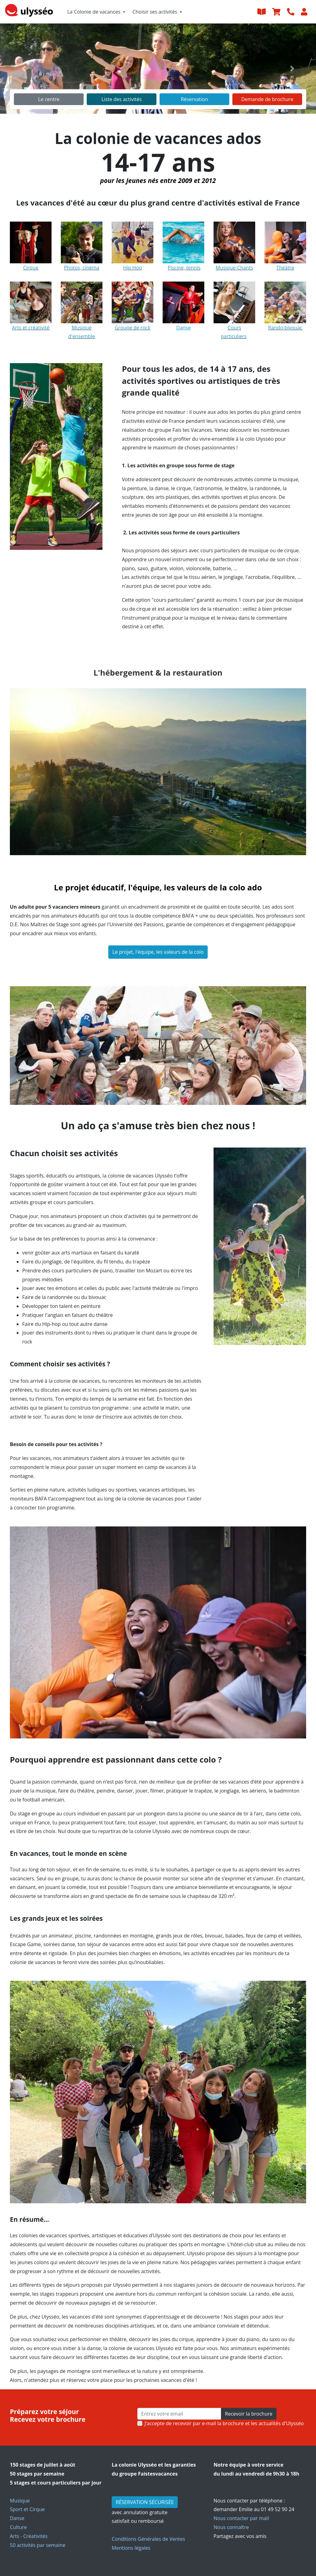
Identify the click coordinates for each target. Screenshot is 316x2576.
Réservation (194, 99)
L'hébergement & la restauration (158, 672)
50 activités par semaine (37, 2545)
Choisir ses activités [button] (154, 11)
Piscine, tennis (184, 267)
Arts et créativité (31, 327)
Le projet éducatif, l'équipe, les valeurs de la (140, 887)
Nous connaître (231, 2527)
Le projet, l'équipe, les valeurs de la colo (158, 951)
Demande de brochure (267, 99)
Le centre (48, 99)
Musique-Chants (234, 267)
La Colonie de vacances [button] (93, 11)
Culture (18, 2527)
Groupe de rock (133, 327)
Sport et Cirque (27, 2509)
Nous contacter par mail (241, 2518)
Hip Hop (132, 267)
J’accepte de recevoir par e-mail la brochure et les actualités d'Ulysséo (224, 2423)
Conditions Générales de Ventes (148, 2539)
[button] (24, 68)
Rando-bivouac (285, 327)
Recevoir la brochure (248, 2413)
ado (254, 887)
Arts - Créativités (29, 2536)
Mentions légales (131, 2547)
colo (237, 887)
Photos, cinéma (81, 267)
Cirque (30, 267)
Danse (17, 2518)
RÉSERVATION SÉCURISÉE (145, 2502)
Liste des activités (122, 99)
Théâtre (285, 267)
